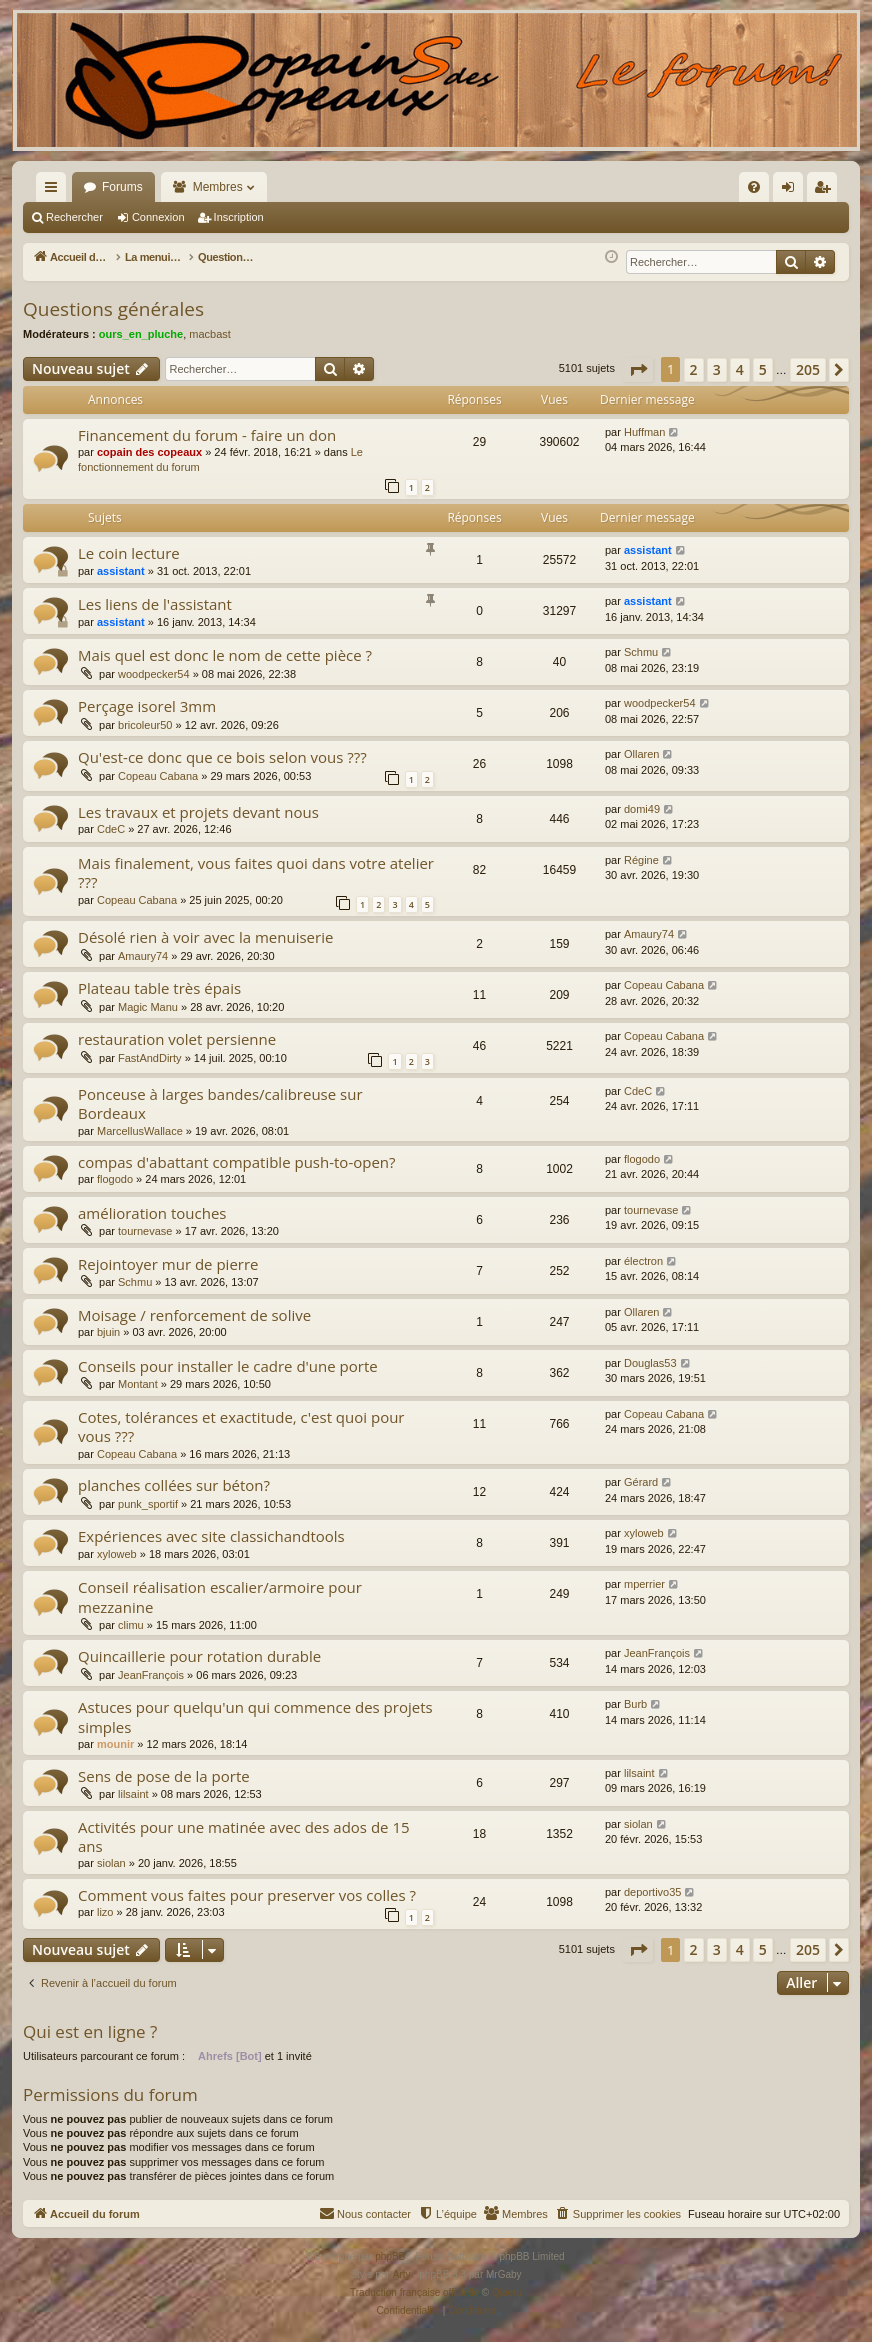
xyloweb (117, 1554)
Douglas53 (650, 1363)
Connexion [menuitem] (792, 191)
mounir (115, 1744)
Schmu (641, 652)
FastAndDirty (150, 1058)
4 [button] (740, 369)
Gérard (641, 1482)
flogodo (115, 1179)
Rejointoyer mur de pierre (168, 1264)
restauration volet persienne (177, 1039)
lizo (105, 1912)
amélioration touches (152, 1213)
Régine (641, 860)
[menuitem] (539, 187)
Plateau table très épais (159, 988)
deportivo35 (653, 1892)
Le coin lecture (129, 553)
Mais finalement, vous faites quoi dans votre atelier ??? (256, 872)
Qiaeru (507, 2292)
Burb (635, 1704)
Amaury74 (143, 956)
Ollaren (641, 754)
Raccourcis (55, 191)
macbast (210, 334)
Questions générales (113, 309)
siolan (111, 1863)
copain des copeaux (149, 452)
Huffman (644, 432)
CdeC (111, 829)
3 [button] (717, 369)
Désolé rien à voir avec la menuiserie (205, 937)
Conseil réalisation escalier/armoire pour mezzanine (220, 1596)
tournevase (145, 1231)
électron (643, 1261)
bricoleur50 (145, 725)
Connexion (158, 217)
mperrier (644, 1584)
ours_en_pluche (141, 334)
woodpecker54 (154, 674)
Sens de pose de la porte (164, 1776)
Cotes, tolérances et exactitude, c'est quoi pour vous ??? (241, 1426)
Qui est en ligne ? (90, 2031)
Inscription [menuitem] (826, 191)
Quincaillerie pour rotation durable (199, 1656)
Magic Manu (148, 1007)
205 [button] (808, 369)
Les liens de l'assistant (155, 604)
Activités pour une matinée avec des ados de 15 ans (244, 1836)
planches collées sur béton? (174, 1485)
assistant (121, 571)
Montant (138, 1384)
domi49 (642, 809)
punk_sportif (148, 1504)
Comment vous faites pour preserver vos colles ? (247, 1895)
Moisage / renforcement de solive (194, 1315)
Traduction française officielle (414, 2292)
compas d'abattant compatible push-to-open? (237, 1162)
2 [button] (694, 369)
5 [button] (763, 369)
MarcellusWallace (140, 1131)
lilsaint (133, 1794)
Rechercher (74, 217)
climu (131, 1625)
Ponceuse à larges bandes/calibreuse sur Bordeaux (220, 1103)
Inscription (239, 217)
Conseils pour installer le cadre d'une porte (228, 1366)
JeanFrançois (151, 1675)
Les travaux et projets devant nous (198, 812)
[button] (638, 370)
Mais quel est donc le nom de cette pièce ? (225, 655)
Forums (122, 187)
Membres (218, 187)
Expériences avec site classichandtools (211, 1536)
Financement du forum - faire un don (207, 435)
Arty (402, 2274)
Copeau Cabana (158, 776)
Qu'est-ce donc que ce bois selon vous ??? (222, 757)
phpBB (390, 2256)
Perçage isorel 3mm (147, 706)
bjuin (108, 1332)
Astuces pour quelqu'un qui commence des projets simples (255, 1716)
